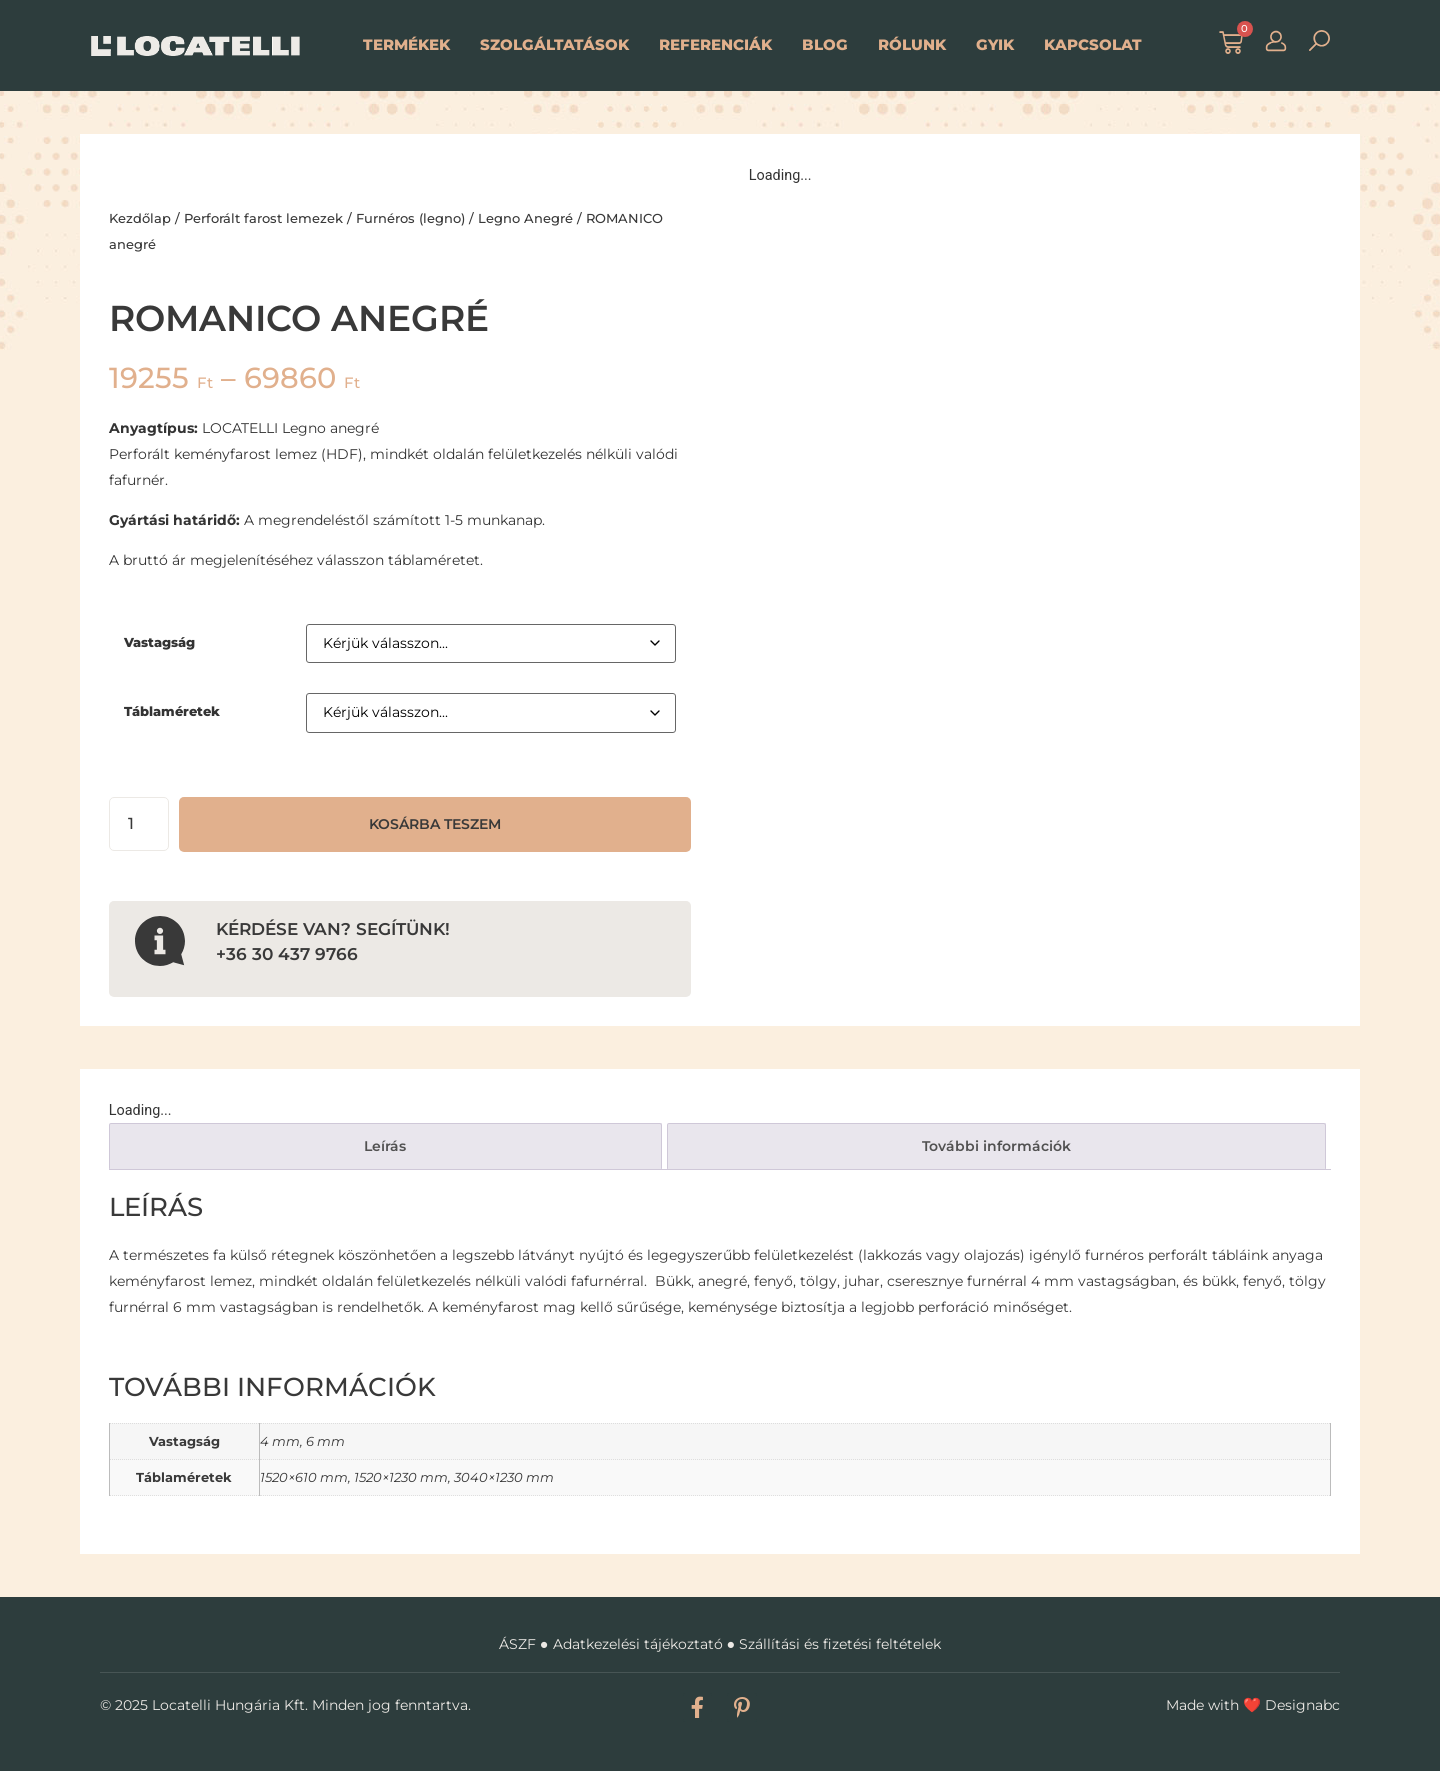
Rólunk (912, 44)
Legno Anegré (525, 218)
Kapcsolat (1093, 44)
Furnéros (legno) (410, 218)
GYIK (995, 44)
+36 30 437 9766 (287, 953)
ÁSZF (517, 1644)
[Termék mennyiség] (139, 824)
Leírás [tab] (385, 1146)
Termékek (406, 44)
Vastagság (159, 642)
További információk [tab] (996, 1146)
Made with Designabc (1253, 1705)
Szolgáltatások (554, 44)
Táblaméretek (172, 711)
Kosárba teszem (435, 824)
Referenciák (715, 44)
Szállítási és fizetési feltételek (840, 1644)
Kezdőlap (140, 218)
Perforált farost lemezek (263, 218)
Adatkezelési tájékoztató (638, 1644)
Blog (825, 44)
